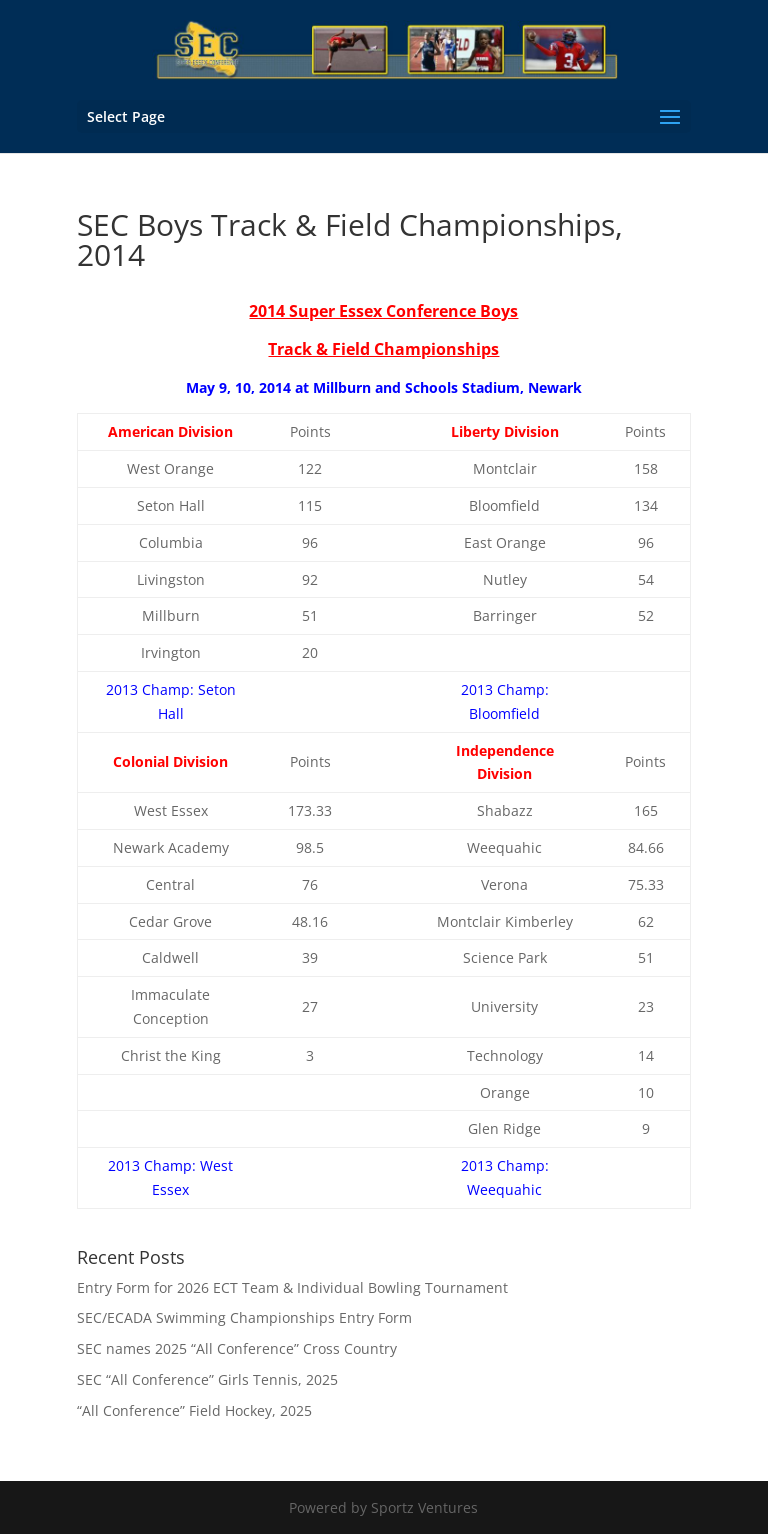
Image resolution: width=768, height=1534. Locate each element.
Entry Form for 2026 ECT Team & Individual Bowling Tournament (292, 1287)
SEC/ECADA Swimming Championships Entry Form (244, 1317)
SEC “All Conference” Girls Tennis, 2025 (207, 1379)
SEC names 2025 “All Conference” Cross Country (237, 1348)
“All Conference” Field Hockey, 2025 (194, 1410)
